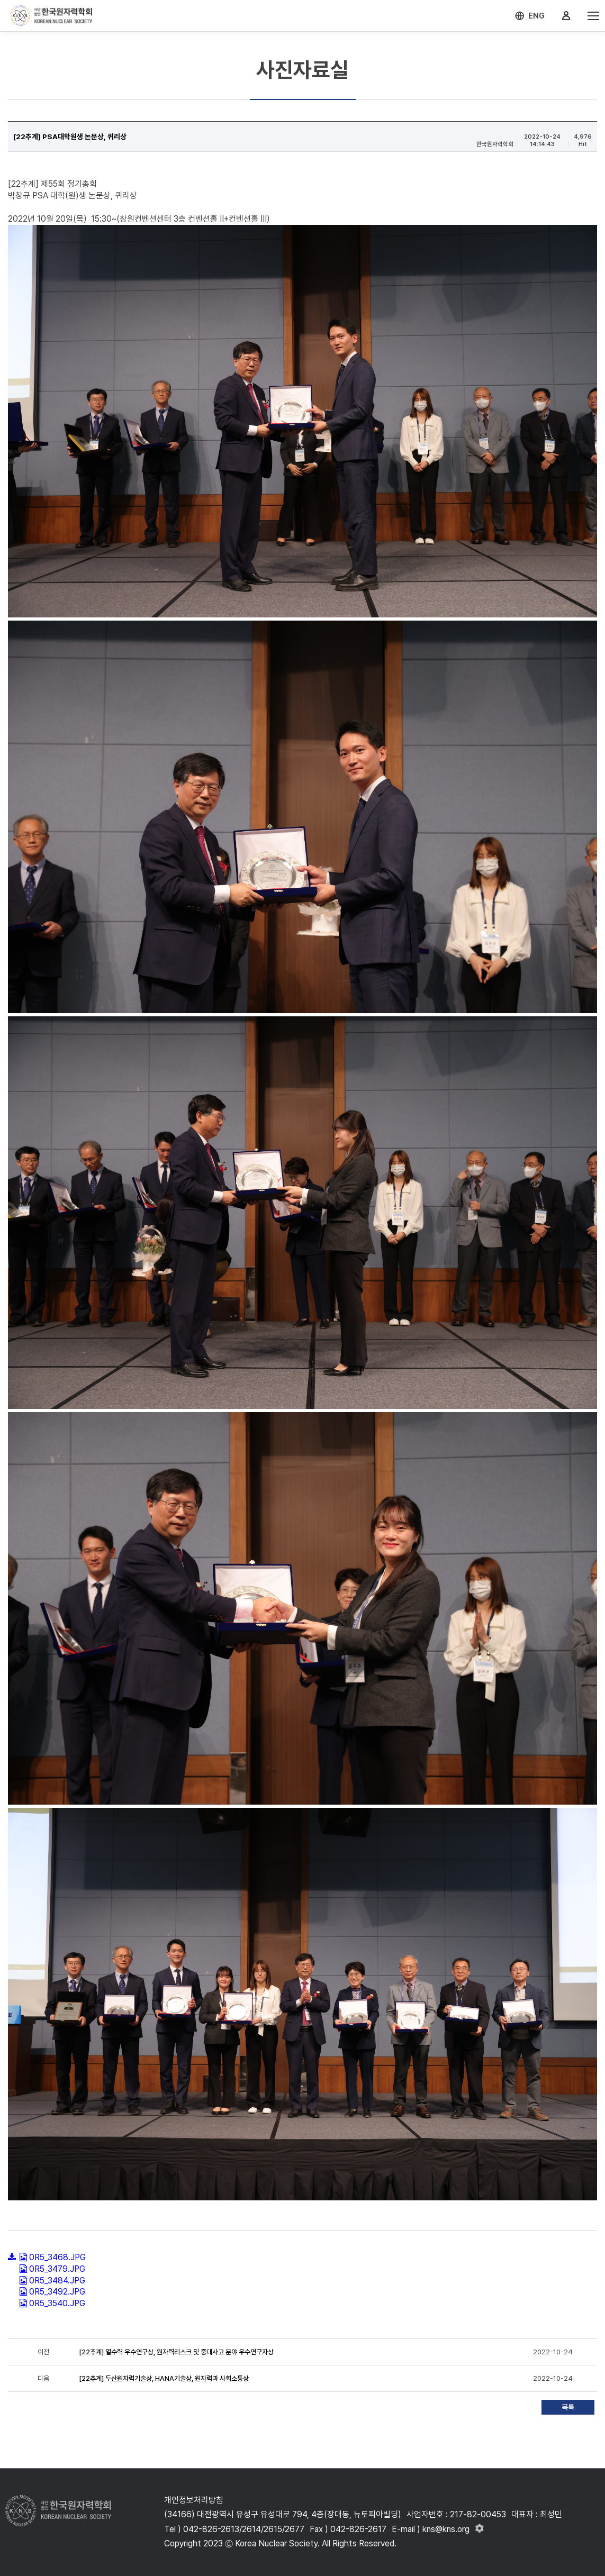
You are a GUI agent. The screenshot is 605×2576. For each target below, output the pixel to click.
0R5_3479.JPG (57, 2269)
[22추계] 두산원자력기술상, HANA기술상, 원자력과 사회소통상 (164, 2378)
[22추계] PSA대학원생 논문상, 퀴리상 (70, 136)
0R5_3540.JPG (57, 2303)
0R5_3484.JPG (57, 2280)
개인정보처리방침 (193, 2500)
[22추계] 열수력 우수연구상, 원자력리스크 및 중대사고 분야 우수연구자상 (176, 2352)
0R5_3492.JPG (57, 2292)
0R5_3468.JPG (57, 2257)
